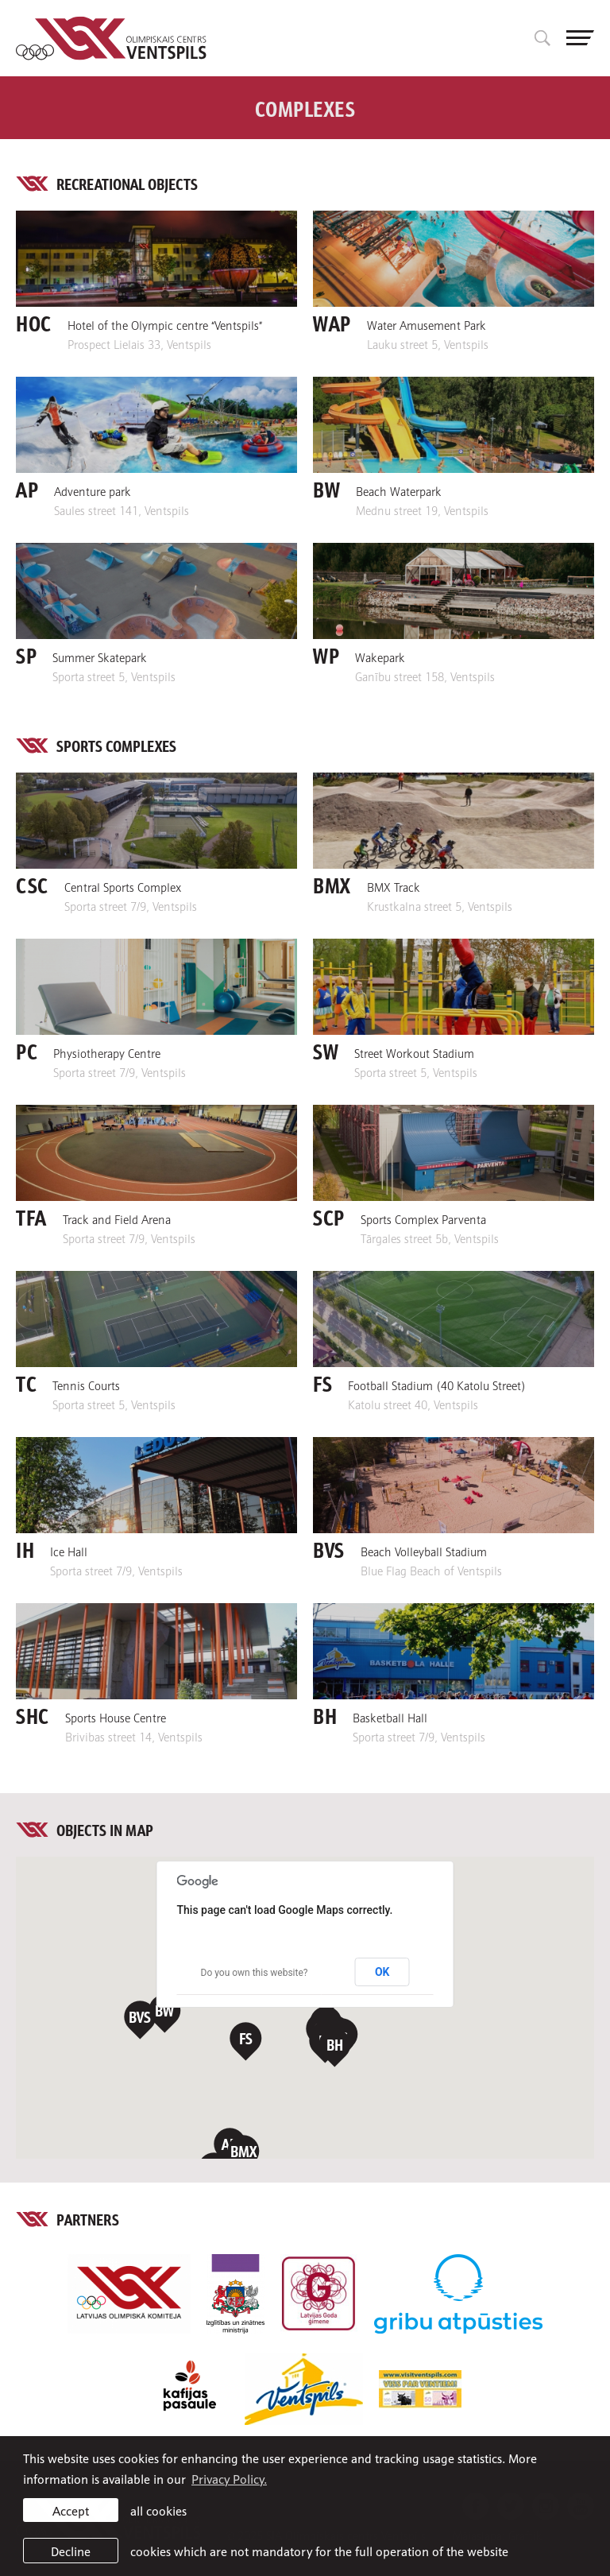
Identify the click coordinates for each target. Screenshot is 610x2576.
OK (382, 1972)
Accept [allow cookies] (70, 2510)
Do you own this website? (254, 1972)
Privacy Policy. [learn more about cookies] (229, 2478)
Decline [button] (71, 2550)
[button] (165, 2013)
